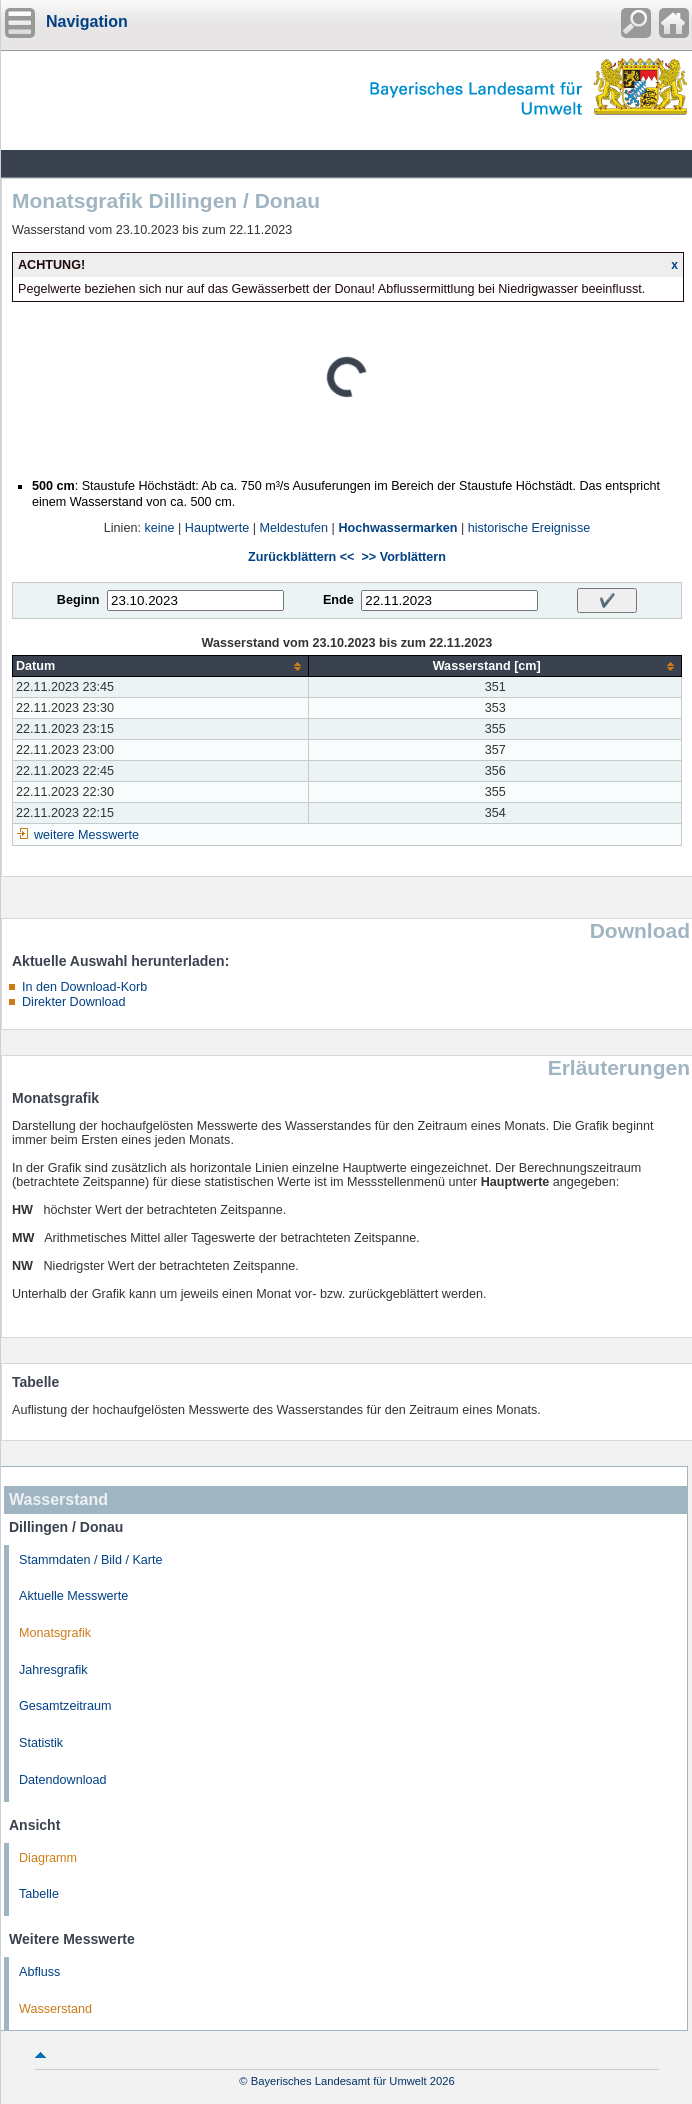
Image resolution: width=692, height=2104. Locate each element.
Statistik (41, 1743)
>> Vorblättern (403, 557)
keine (159, 528)
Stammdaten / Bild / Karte (91, 1560)
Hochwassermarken (397, 528)
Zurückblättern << (301, 557)
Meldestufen (294, 528)
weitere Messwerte (86, 835)
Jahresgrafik (53, 1670)
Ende (338, 600)
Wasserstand (55, 2009)
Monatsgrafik (55, 1633)
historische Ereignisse (529, 528)
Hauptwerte (217, 528)
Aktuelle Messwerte (73, 1596)
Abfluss (39, 1972)
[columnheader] (161, 666)
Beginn (78, 600)
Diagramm (48, 1858)
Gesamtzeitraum (65, 1706)
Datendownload (63, 1780)
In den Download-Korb (84, 987)
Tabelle (39, 1894)
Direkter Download (74, 1002)
